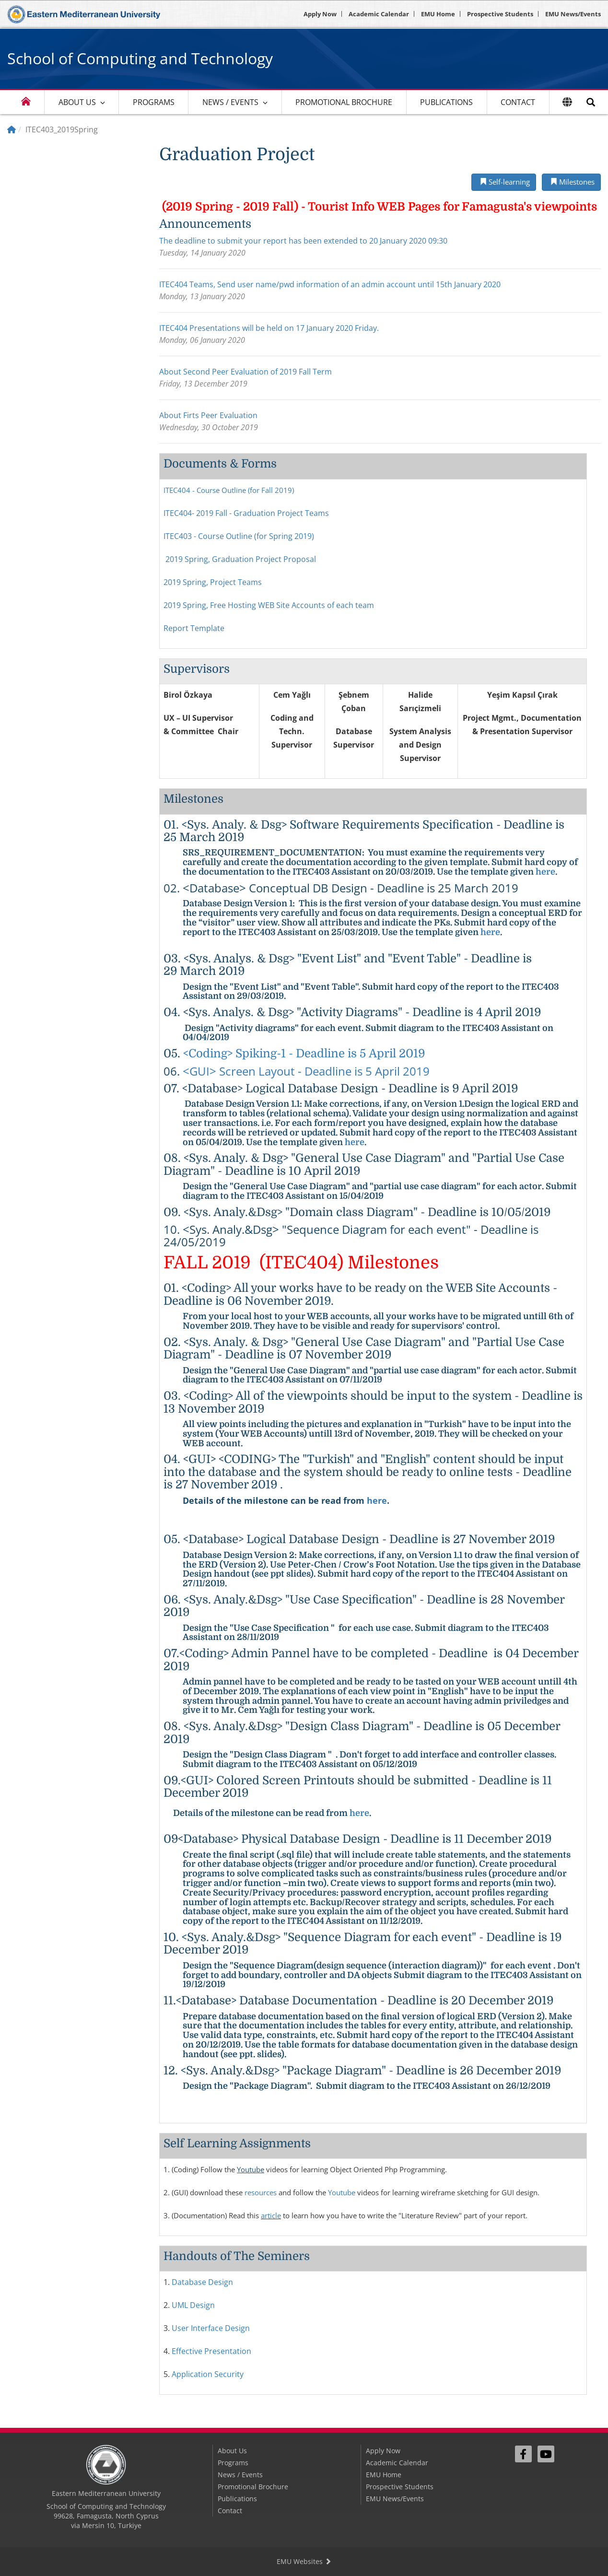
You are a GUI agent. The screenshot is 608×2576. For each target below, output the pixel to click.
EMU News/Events (573, 14)
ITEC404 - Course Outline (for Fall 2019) (229, 490)
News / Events (230, 102)
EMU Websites (304, 2561)
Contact (518, 102)
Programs (154, 102)
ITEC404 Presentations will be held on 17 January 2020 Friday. (269, 328)
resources (261, 2192)
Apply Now (320, 14)
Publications (446, 102)
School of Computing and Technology (140, 58)
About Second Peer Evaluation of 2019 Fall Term (245, 371)
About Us (77, 102)
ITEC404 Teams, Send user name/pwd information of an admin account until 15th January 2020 (330, 284)
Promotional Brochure (343, 102)
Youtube (250, 2169)
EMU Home (438, 14)
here (545, 872)
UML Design (193, 2305)
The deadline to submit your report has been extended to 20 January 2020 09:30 (303, 240)
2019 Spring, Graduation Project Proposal (240, 559)
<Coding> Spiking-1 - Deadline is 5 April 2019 (304, 1053)
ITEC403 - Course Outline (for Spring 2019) (239, 536)
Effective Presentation (211, 2351)
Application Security (208, 2374)
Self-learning (504, 182)
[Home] (11, 129)
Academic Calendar (379, 14)
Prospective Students (500, 14)
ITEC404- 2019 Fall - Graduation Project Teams (246, 513)
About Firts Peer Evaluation (208, 415)
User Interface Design (211, 2328)
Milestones (571, 182)
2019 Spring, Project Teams (213, 582)
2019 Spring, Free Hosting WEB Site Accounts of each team (269, 605)
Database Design (202, 2282)
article (271, 2215)
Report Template (194, 628)
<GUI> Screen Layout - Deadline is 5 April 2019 (306, 1071)
